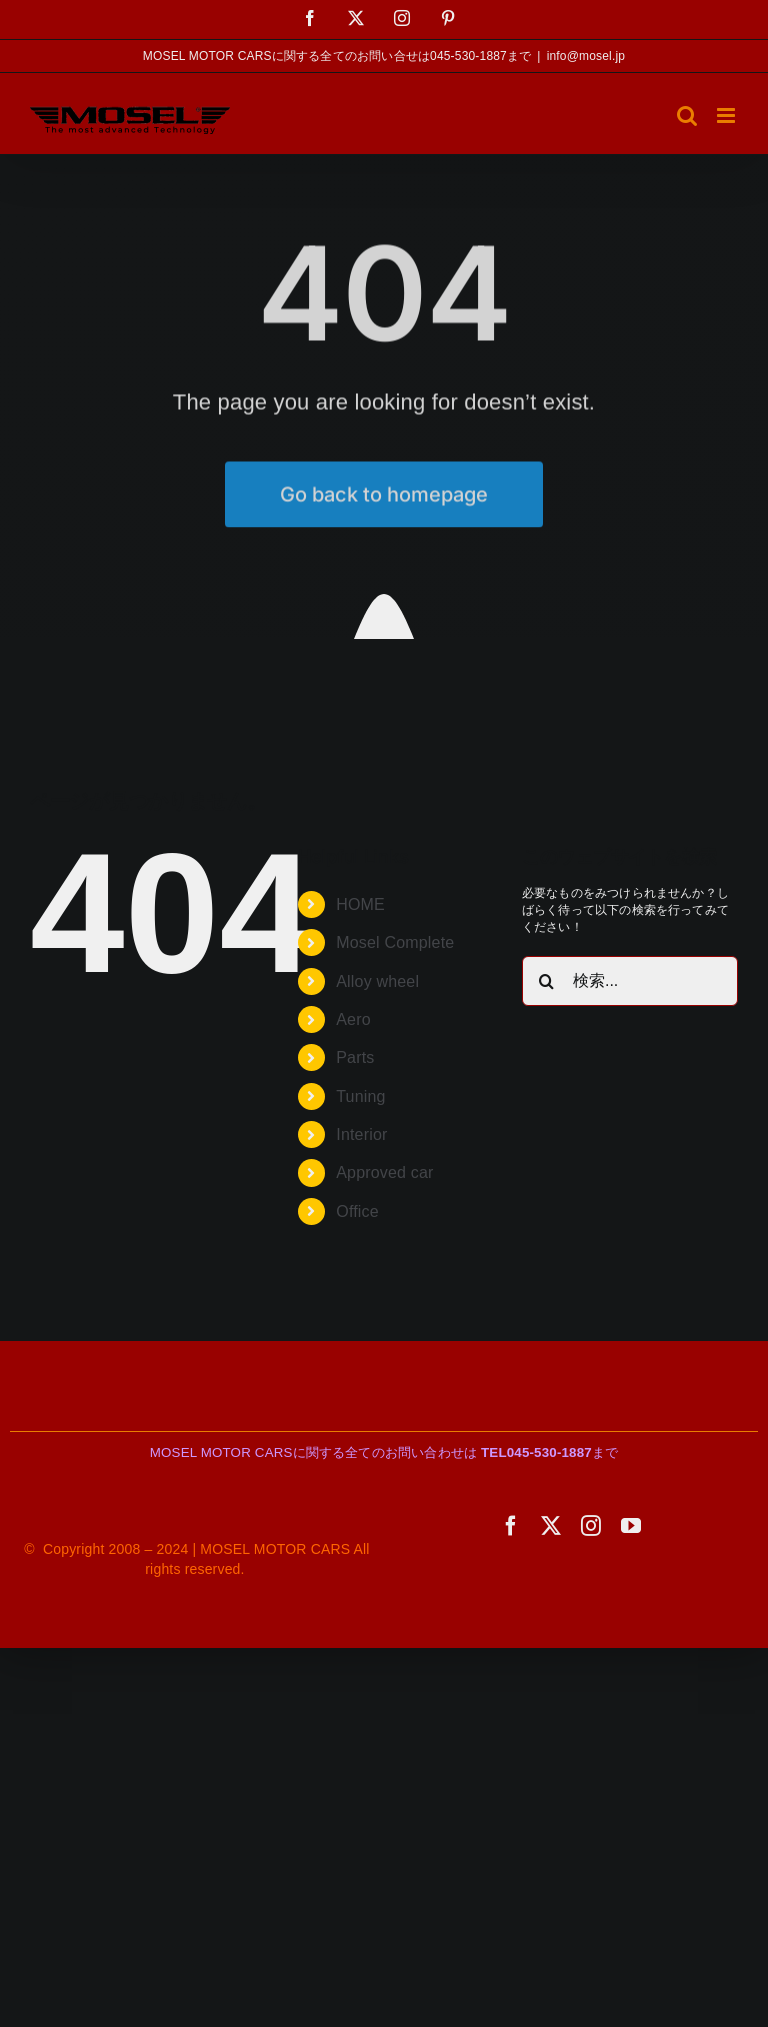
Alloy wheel (377, 981)
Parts (355, 1057)
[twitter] (551, 1526)
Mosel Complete (395, 942)
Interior (361, 1134)
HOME (360, 904)
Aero (353, 1019)
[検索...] (630, 981)
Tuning (360, 1096)
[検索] (547, 981)
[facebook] (511, 1526)
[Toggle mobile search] (687, 115)
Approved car (384, 1172)
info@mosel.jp (586, 56)
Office (357, 1211)
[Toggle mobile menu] (727, 115)
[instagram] (591, 1526)
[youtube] (631, 1526)
